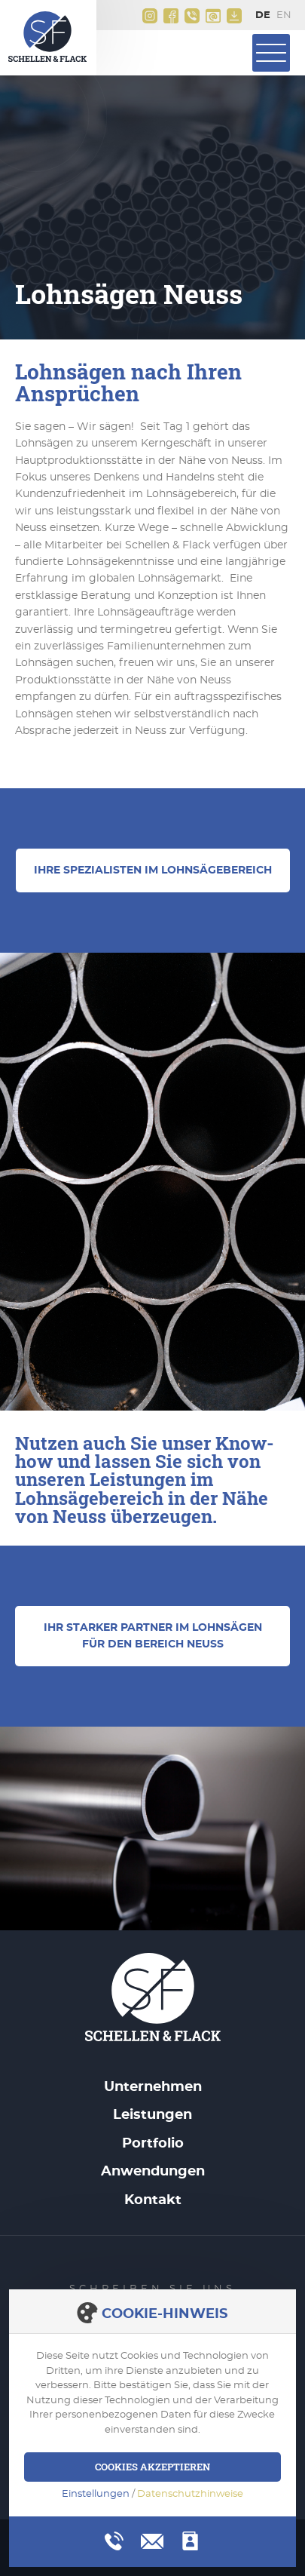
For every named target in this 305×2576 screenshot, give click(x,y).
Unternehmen (153, 2087)
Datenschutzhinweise (190, 2494)
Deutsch (265, 16)
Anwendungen (153, 2171)
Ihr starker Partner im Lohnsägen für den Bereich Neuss (153, 1636)
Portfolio (153, 2144)
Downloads (234, 15)
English (286, 16)
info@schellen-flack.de (213, 15)
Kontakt (152, 2200)
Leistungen (152, 2115)
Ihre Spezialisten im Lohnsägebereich (153, 870)
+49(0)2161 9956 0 (192, 15)
